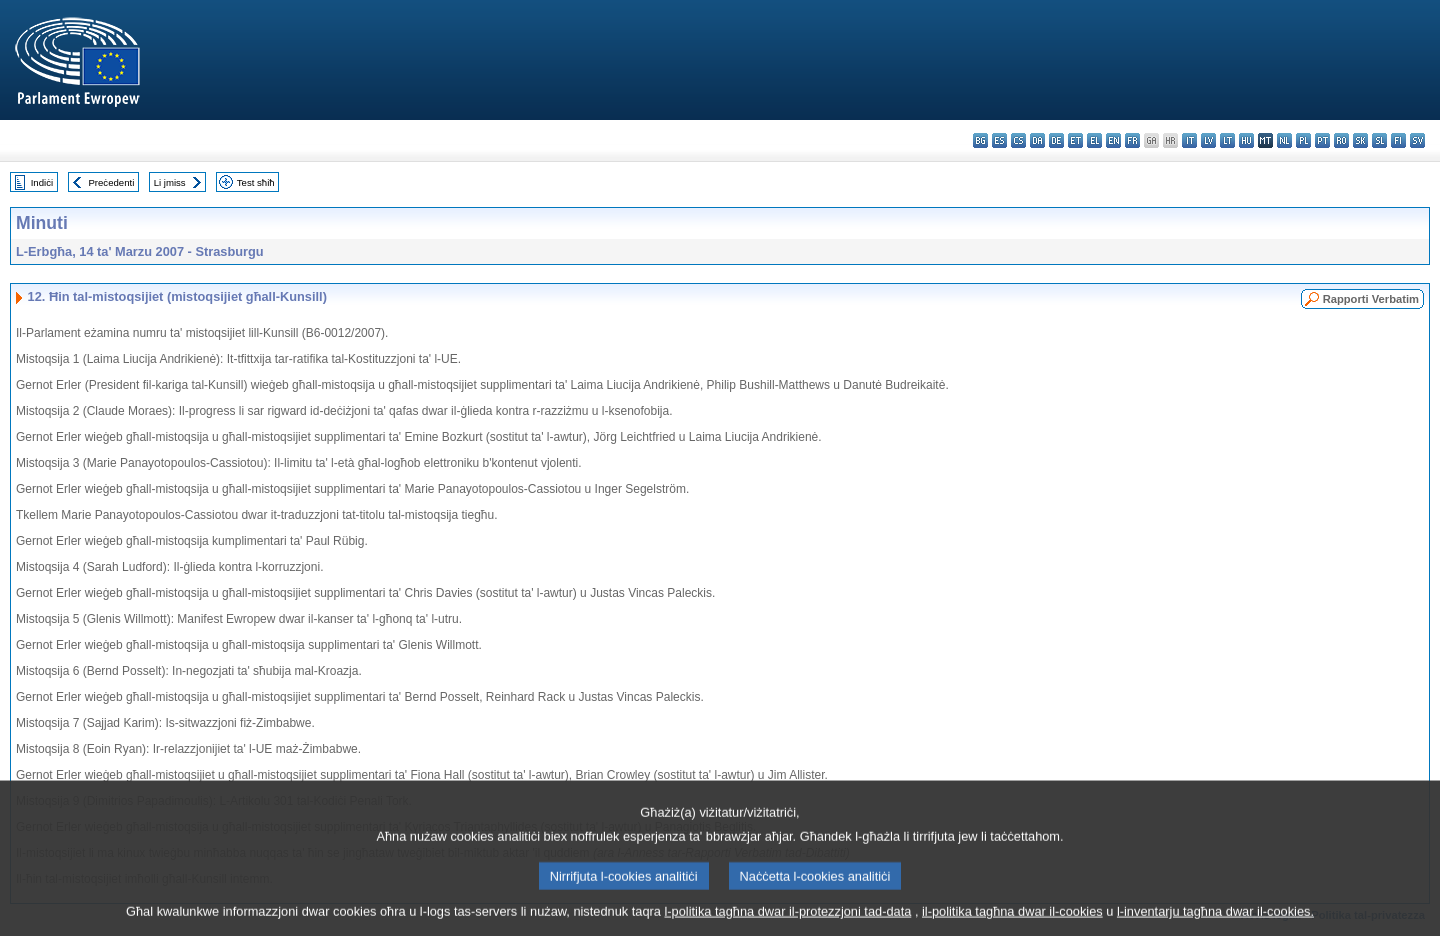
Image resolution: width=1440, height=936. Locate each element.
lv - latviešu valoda (1208, 140)
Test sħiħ (256, 182)
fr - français (1132, 140)
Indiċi (42, 182)
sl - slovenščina (1379, 140)
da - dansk (1037, 140)
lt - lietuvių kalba (1227, 140)
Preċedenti (111, 182)
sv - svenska (1417, 140)
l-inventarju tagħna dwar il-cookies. (1215, 921)
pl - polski (1303, 140)
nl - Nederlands (1284, 140)
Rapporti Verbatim (1371, 299)
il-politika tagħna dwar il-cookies (1012, 921)
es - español (999, 140)
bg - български (980, 140)
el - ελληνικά (1094, 140)
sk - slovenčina (1360, 140)
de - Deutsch (1056, 140)
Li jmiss (170, 182)
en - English (1113, 140)
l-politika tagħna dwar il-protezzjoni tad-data (787, 921)
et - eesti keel (1075, 140)
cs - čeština (1018, 140)
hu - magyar (1246, 140)
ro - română (1341, 140)
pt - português (1322, 140)
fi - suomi (1398, 140)
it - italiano (1189, 140)
